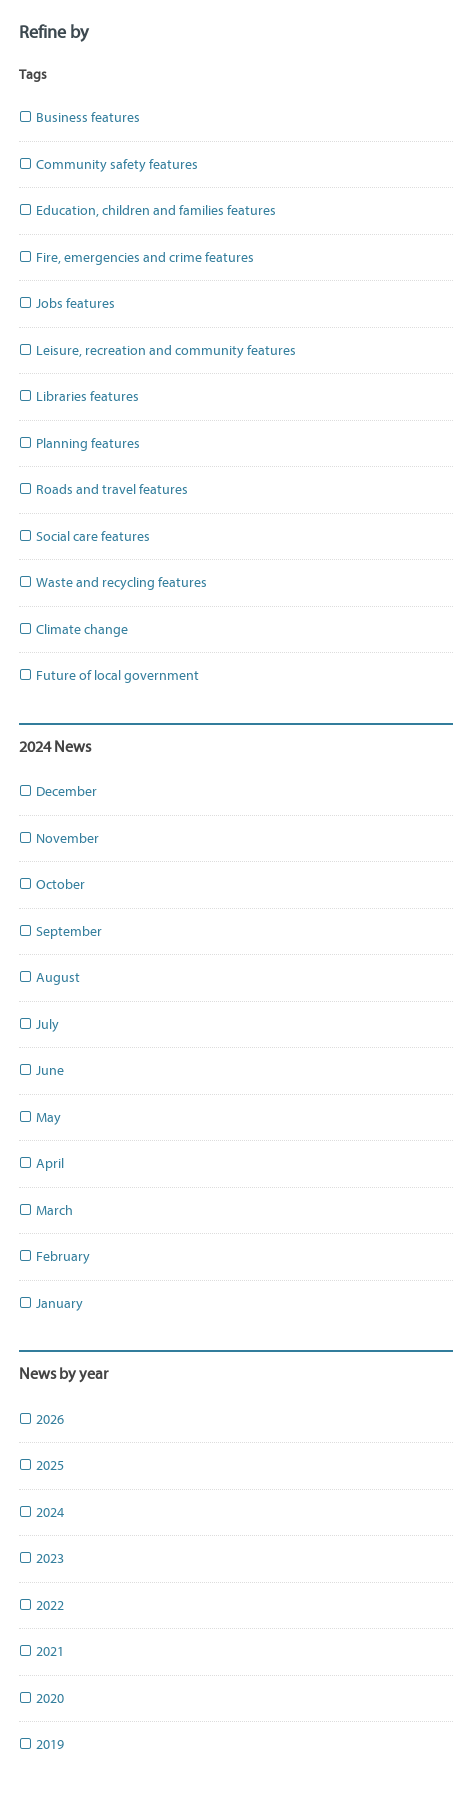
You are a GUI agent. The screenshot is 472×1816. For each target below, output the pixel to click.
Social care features (84, 536)
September (60, 931)
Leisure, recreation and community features (157, 350)
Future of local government (109, 675)
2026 (41, 1419)
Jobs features (67, 303)
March (46, 1210)
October (52, 884)
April (41, 1163)
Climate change (73, 629)
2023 (41, 1558)
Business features (79, 117)
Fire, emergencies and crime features (136, 257)
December (58, 791)
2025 (41, 1465)
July (39, 1024)
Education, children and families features (147, 210)
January (51, 1303)
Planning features (79, 443)
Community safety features (108, 164)
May (40, 1117)
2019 (41, 1744)
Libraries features (79, 396)
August (49, 977)
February (54, 1256)
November (59, 838)
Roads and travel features (103, 489)
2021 (41, 1651)
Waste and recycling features (113, 582)
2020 (41, 1698)
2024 (41, 1512)
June (41, 1070)
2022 (41, 1605)
